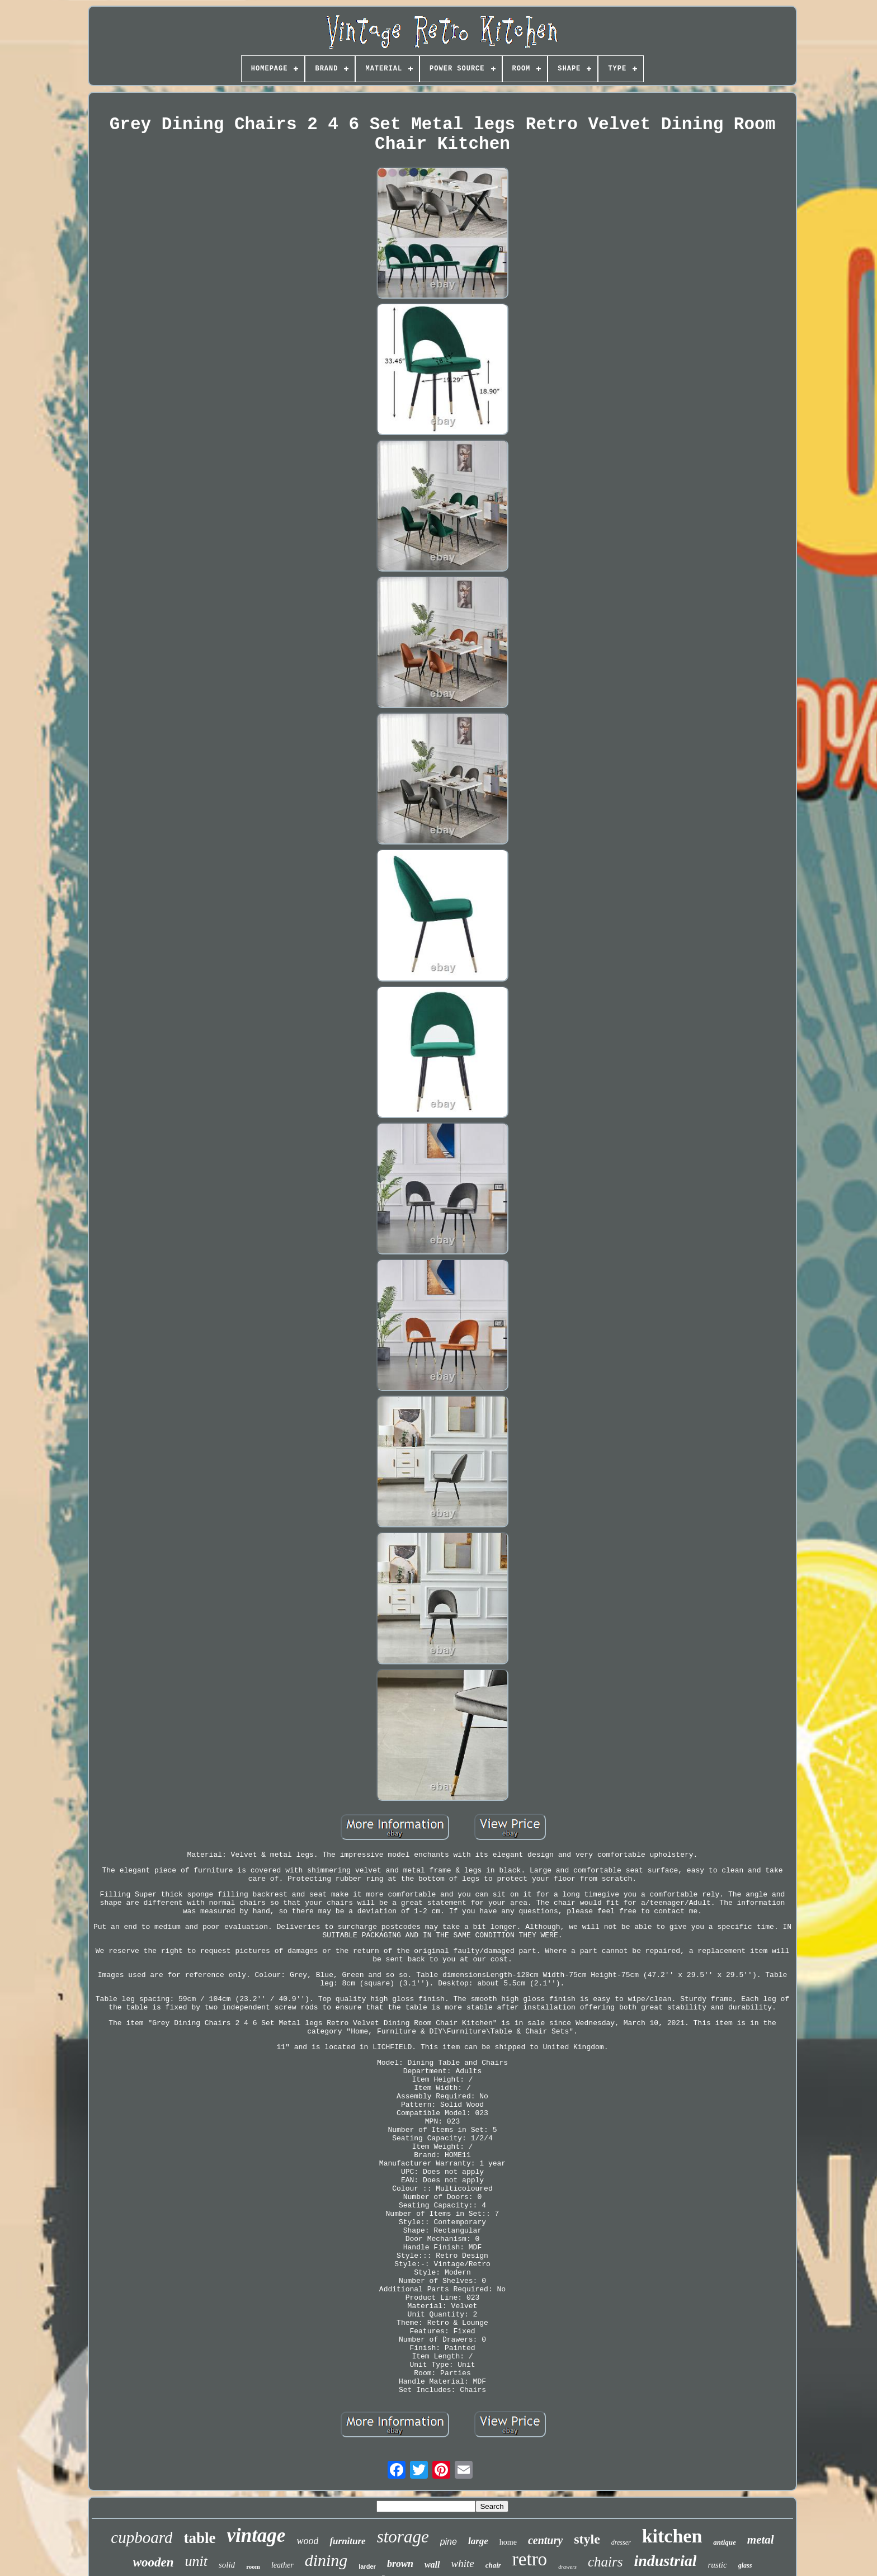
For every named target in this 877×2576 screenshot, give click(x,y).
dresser (621, 2542)
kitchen (672, 2536)
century (545, 2540)
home (508, 2542)
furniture (347, 2541)
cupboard (141, 2537)
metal (760, 2539)
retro (529, 2559)
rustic (717, 2564)
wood (307, 2540)
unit (196, 2561)
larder (367, 2566)
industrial (665, 2560)
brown (400, 2563)
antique (724, 2542)
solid (227, 2564)
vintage (256, 2535)
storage (403, 2536)
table (199, 2538)
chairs (605, 2561)
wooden (153, 2562)
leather (282, 2565)
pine (448, 2541)
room (253, 2566)
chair (493, 2565)
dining (326, 2560)
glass (745, 2565)
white (462, 2563)
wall (432, 2564)
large (478, 2541)
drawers (567, 2567)
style (587, 2539)
